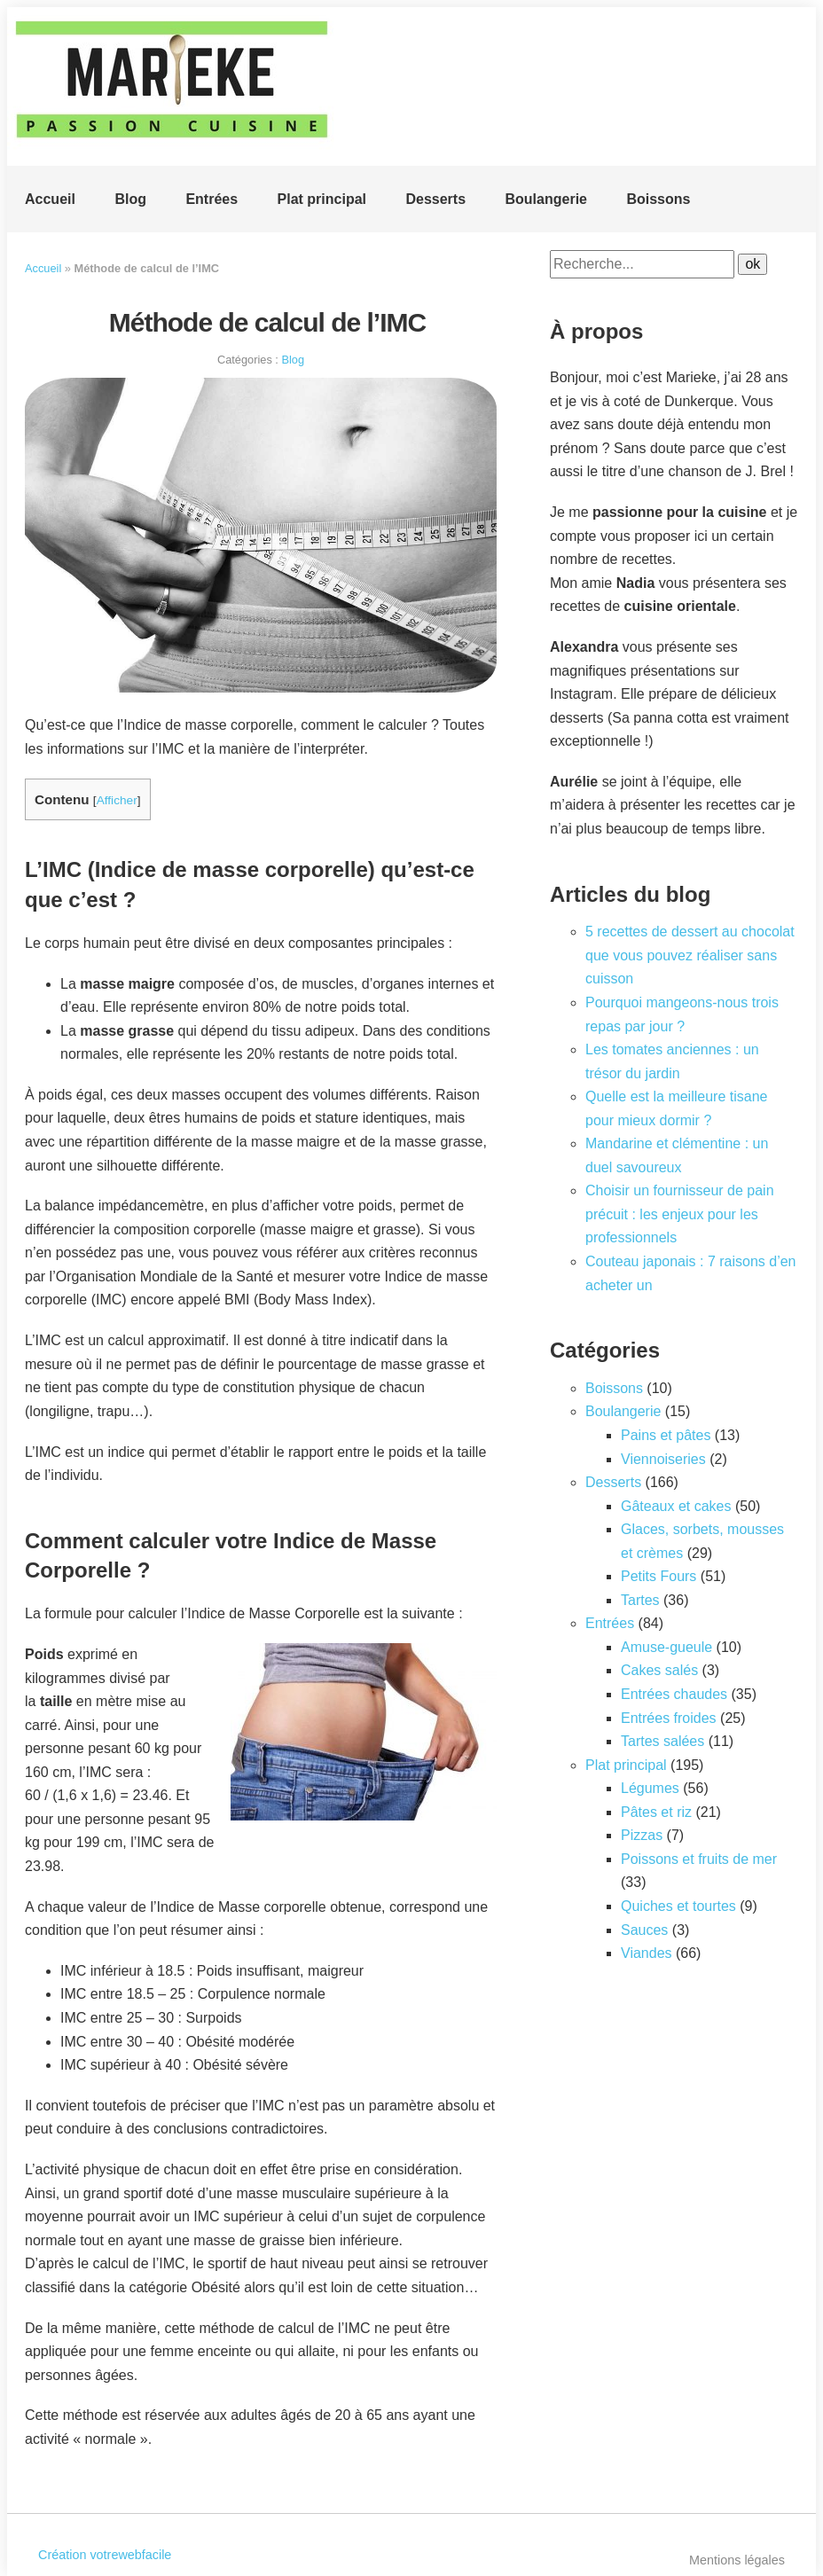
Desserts (435, 199)
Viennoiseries (663, 1459)
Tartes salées (662, 1741)
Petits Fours (658, 1576)
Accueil (50, 199)
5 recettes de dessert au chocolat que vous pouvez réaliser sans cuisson (690, 955)
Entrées (211, 199)
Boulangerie (546, 199)
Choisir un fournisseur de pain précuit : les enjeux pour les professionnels (679, 1214)
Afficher (117, 800)
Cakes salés (659, 1670)
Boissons (658, 199)
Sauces (644, 1930)
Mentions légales (737, 2560)
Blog (130, 199)
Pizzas (641, 1835)
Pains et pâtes (665, 1435)
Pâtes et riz (656, 1812)
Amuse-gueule (666, 1647)
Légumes (650, 1788)
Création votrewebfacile (104, 2555)
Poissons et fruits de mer (699, 1859)
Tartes (640, 1600)
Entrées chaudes (674, 1694)
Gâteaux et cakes (676, 1506)
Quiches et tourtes (678, 1906)
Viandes (646, 1953)
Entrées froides (669, 1718)
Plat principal (322, 199)
